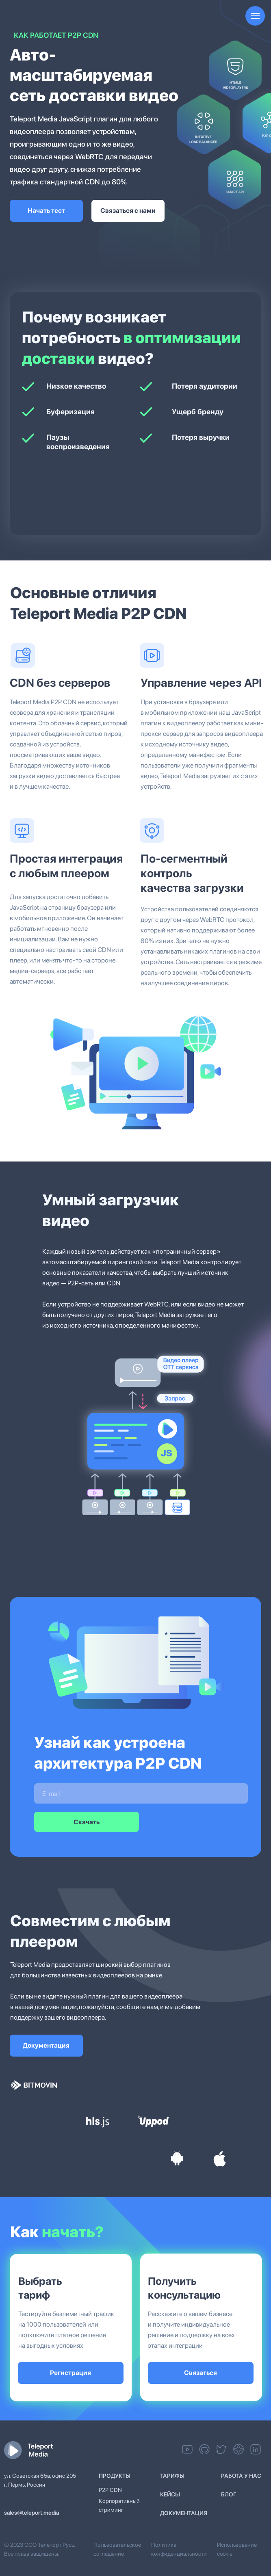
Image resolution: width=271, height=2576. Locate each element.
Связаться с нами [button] (128, 210)
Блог (228, 2494)
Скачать (87, 1822)
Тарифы (172, 2475)
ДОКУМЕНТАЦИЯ (183, 2513)
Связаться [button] (200, 2373)
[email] (141, 1793)
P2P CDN (110, 2490)
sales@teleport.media (31, 2512)
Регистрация (70, 2373)
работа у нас (241, 2475)
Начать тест (46, 210)
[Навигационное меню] (255, 16)
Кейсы (170, 2494)
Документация (46, 2045)
